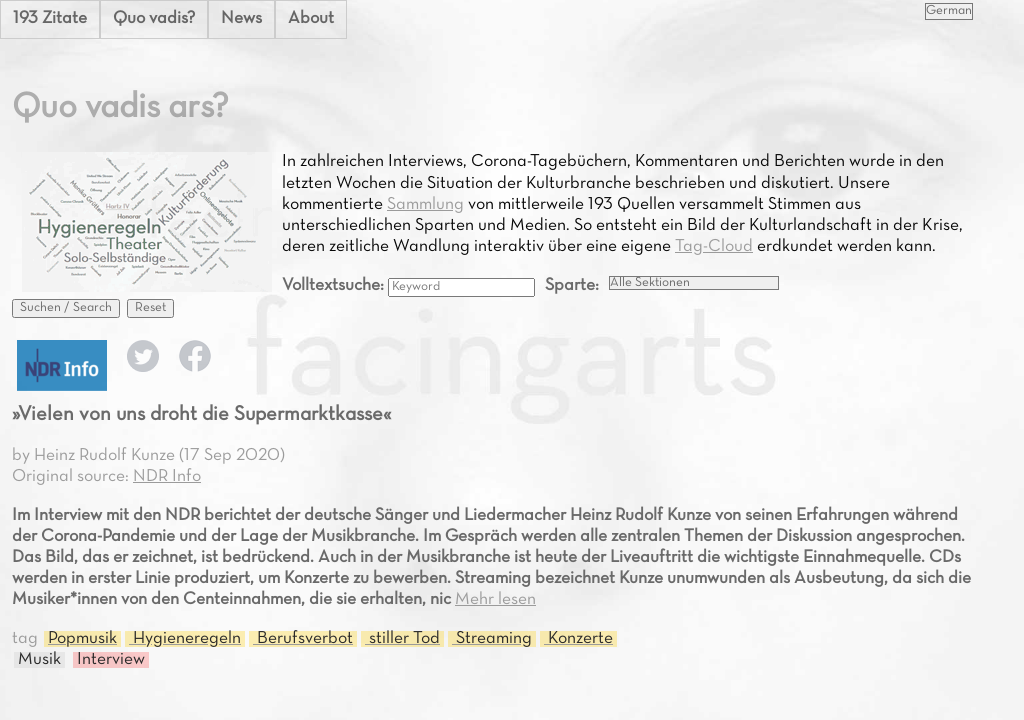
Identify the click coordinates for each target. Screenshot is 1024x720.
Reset (150, 308)
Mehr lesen (495, 600)
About (311, 19)
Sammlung (425, 205)
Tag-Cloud (714, 247)
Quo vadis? (154, 19)
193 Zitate (50, 19)
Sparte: (572, 286)
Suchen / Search (66, 308)
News (241, 19)
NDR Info (167, 477)
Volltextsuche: (335, 286)
